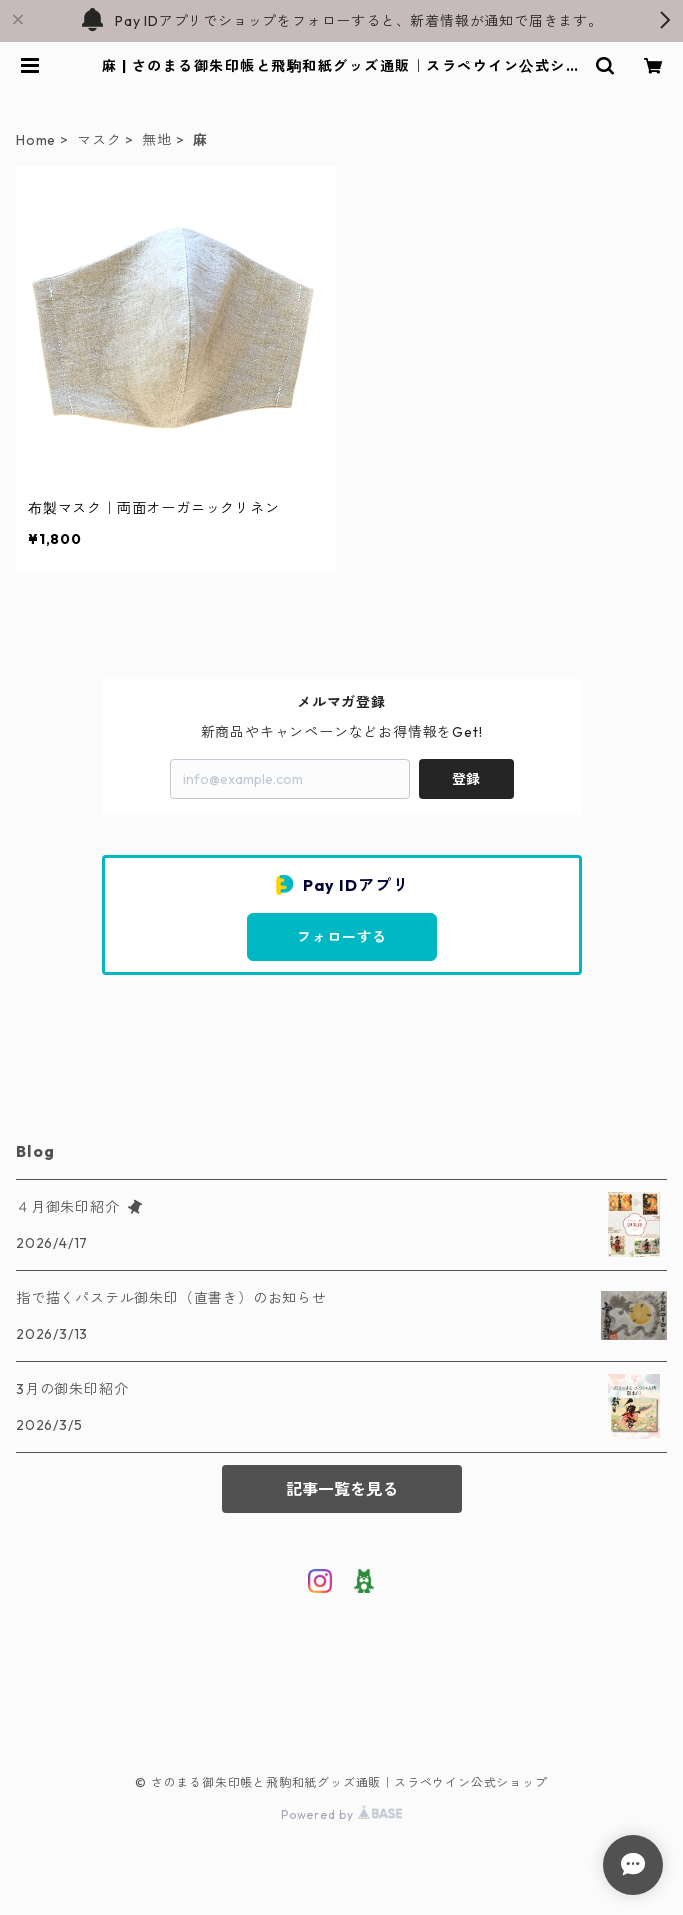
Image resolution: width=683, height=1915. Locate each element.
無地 (157, 140)
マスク (99, 140)
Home (36, 140)
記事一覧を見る (342, 1489)
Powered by (341, 1814)
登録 (466, 779)
